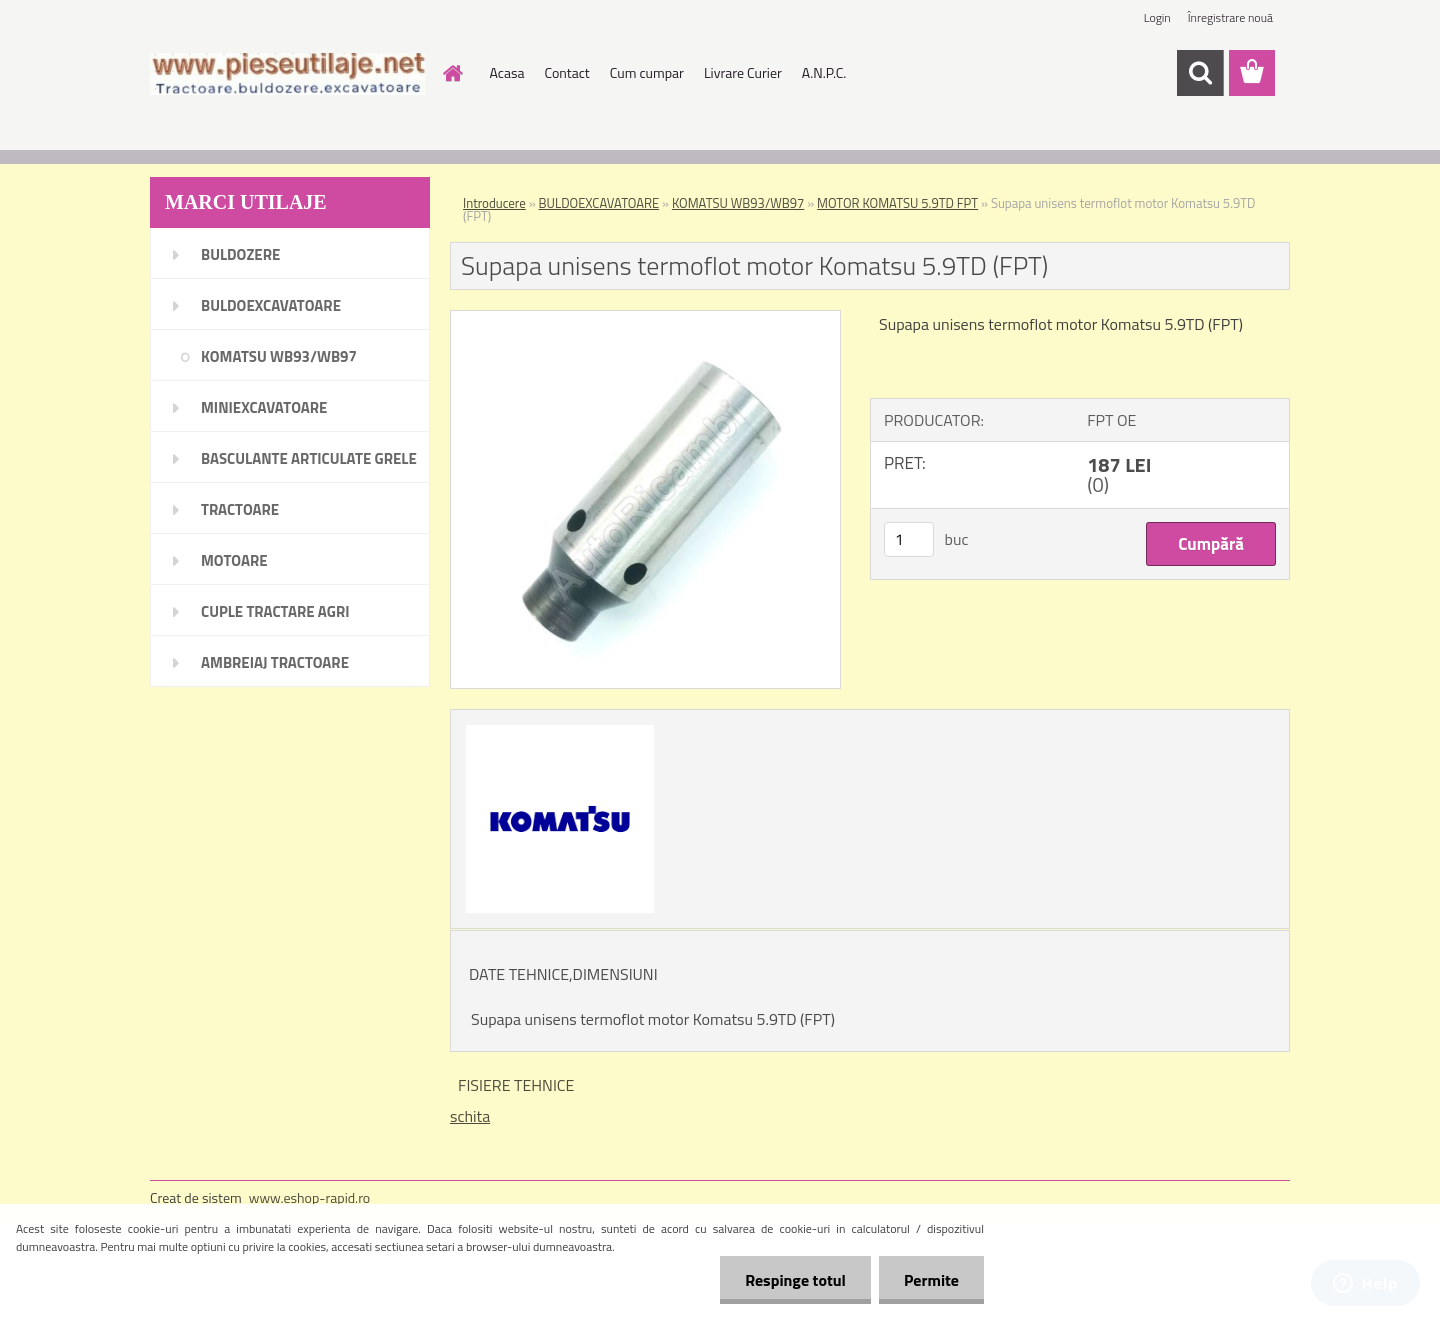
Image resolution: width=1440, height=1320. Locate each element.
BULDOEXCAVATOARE (599, 203)
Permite (931, 1280)
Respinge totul (795, 1280)
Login (1157, 17)
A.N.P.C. (824, 72)
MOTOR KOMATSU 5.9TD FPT (897, 203)
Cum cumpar (647, 72)
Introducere (494, 203)
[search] (1200, 73)
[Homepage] (452, 73)
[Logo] (287, 74)
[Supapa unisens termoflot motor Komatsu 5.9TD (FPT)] (645, 319)
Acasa (507, 72)
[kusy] (909, 539)
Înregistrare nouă (1230, 17)
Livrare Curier (743, 72)
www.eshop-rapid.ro (309, 1197)
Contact (566, 72)
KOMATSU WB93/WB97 (738, 203)
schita (470, 1116)
